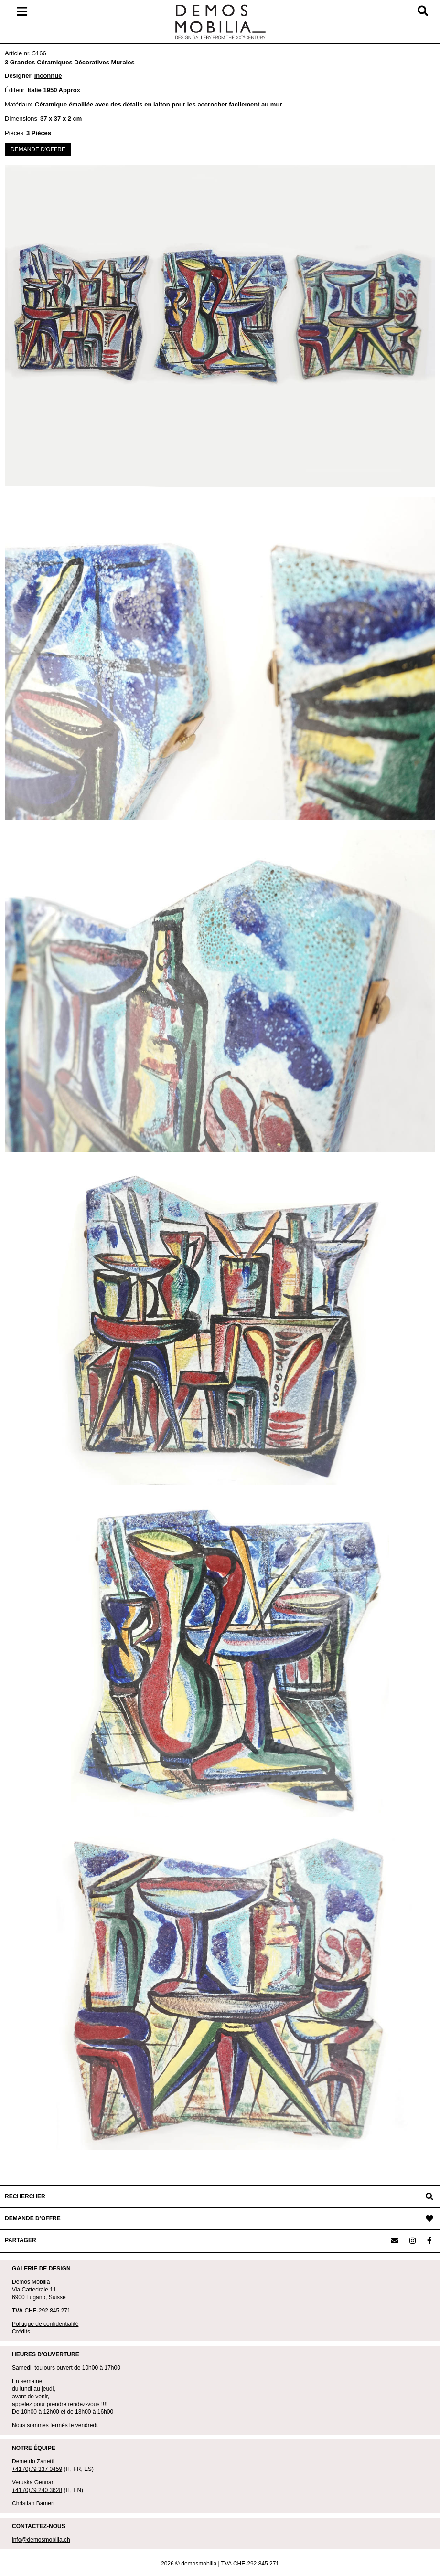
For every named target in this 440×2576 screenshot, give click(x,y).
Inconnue (48, 75)
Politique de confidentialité (45, 2324)
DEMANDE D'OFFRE (38, 149)
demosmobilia (198, 2563)
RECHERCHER (25, 2196)
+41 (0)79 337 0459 (37, 2469)
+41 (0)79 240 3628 (37, 2490)
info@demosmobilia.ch (41, 2539)
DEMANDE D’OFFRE (33, 2218)
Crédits (21, 2331)
